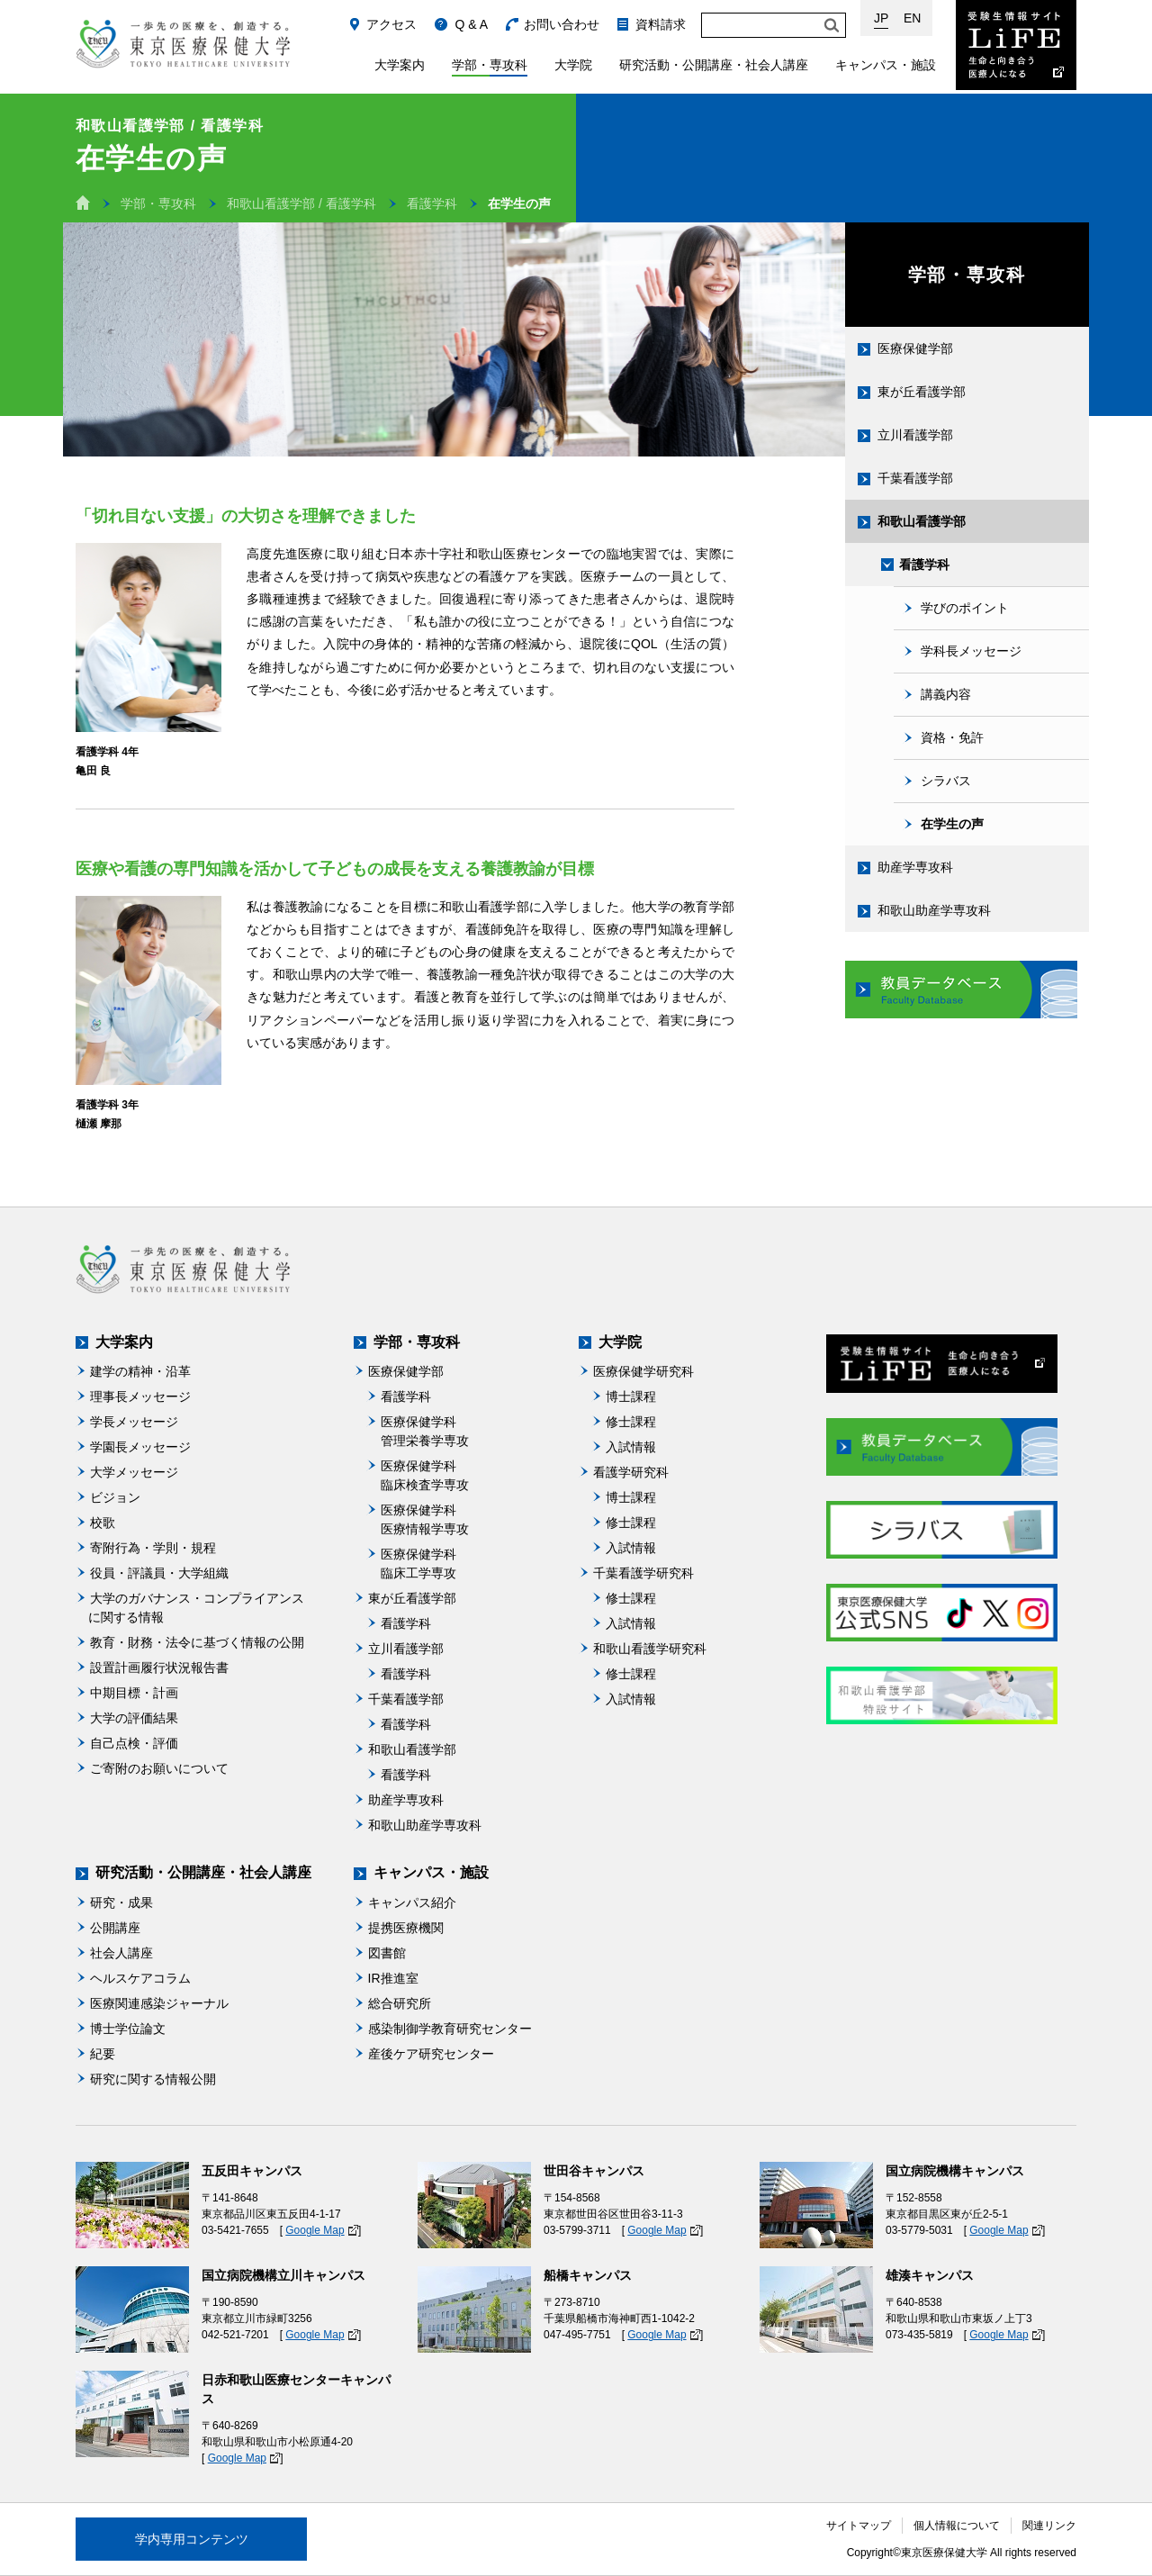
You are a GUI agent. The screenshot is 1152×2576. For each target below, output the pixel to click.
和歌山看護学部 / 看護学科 (301, 203)
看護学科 (432, 203)
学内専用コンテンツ (191, 2539)
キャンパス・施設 (885, 65)
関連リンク (1049, 2525)
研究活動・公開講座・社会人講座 (713, 65)
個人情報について (957, 2525)
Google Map (314, 2230)
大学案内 (399, 65)
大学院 (573, 65)
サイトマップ (858, 2525)
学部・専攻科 (489, 65)
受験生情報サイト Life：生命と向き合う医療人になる (1016, 45)
